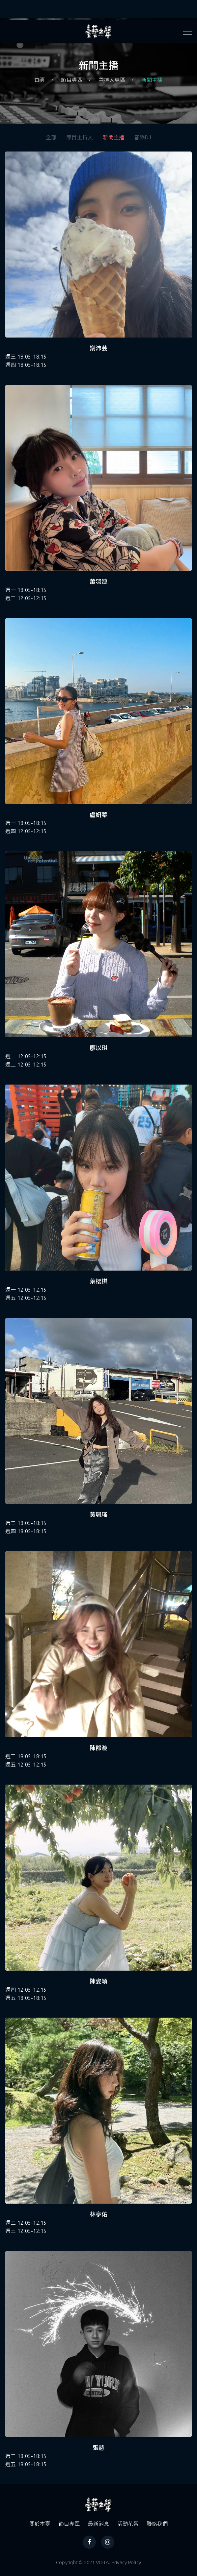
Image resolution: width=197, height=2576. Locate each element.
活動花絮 (128, 2524)
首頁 (39, 80)
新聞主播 (152, 80)
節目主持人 (79, 137)
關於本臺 (40, 2524)
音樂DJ (142, 137)
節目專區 (71, 80)
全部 (51, 137)
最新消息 (98, 2524)
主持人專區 (111, 80)
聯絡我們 (157, 2524)
